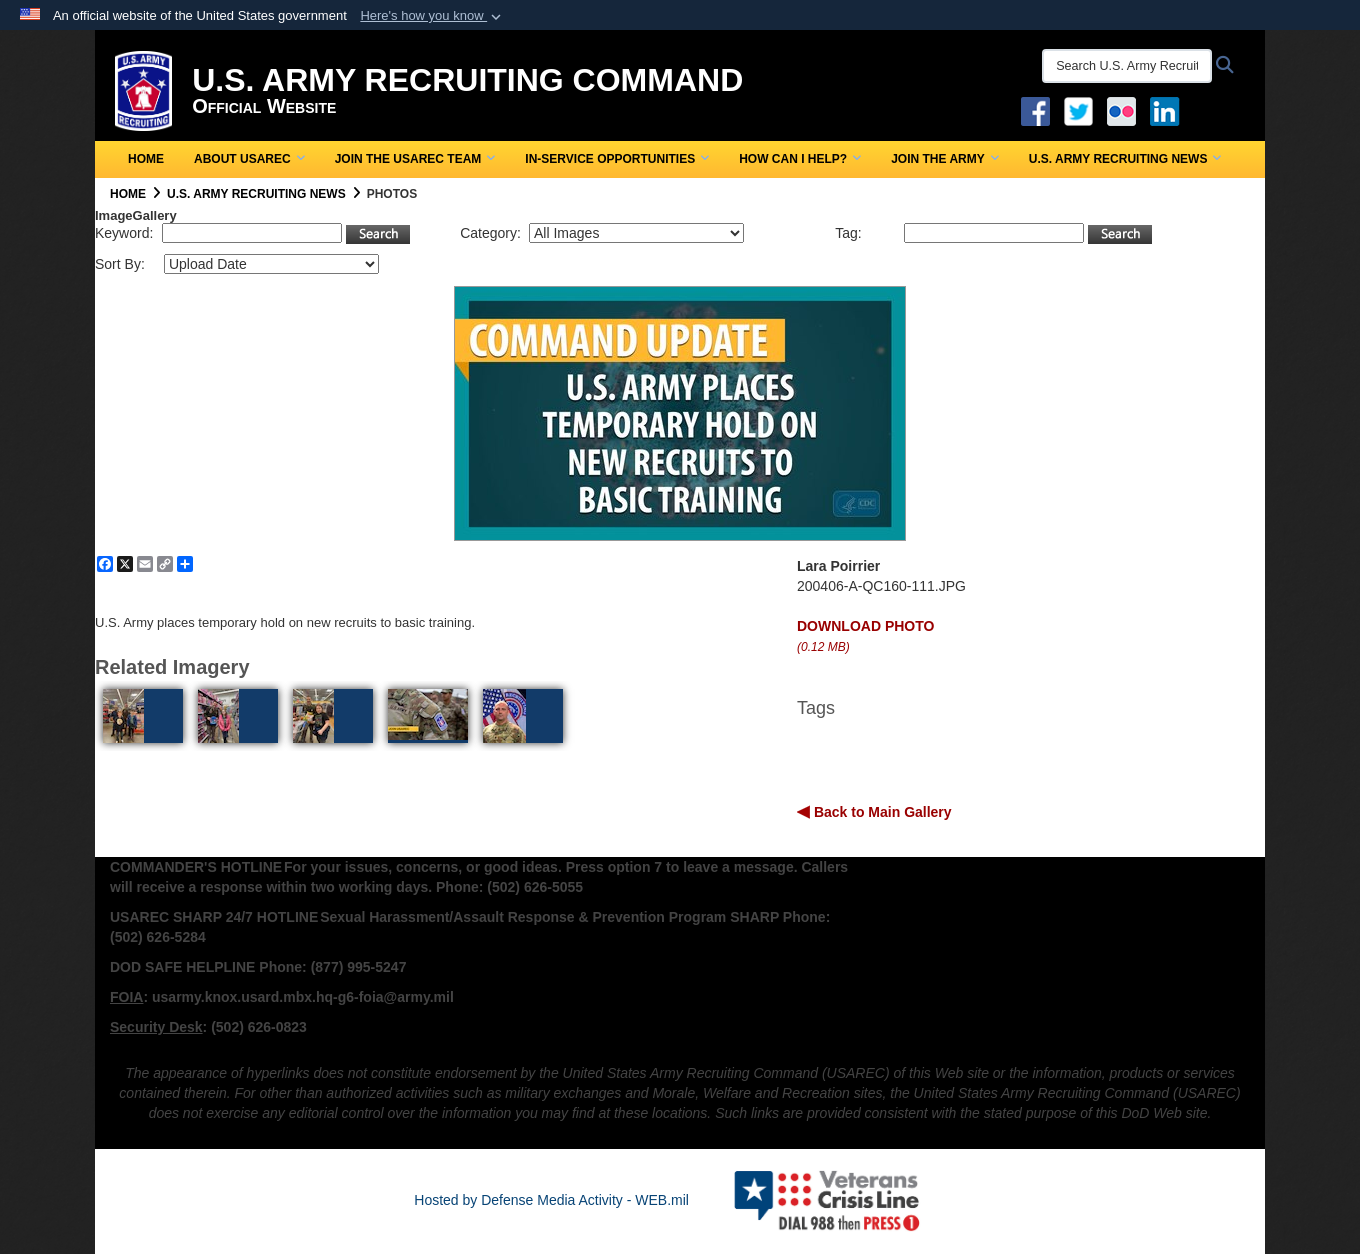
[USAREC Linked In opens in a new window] (1168, 110)
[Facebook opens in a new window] (1035, 110)
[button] (432, 16)
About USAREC (249, 159)
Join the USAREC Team (415, 159)
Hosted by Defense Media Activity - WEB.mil (551, 1200)
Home (146, 159)
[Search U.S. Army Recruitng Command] (1127, 66)
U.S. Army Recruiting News (1125, 159)
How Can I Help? (800, 159)
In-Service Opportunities (617, 159)
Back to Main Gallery (881, 812)
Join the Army (945, 159)
